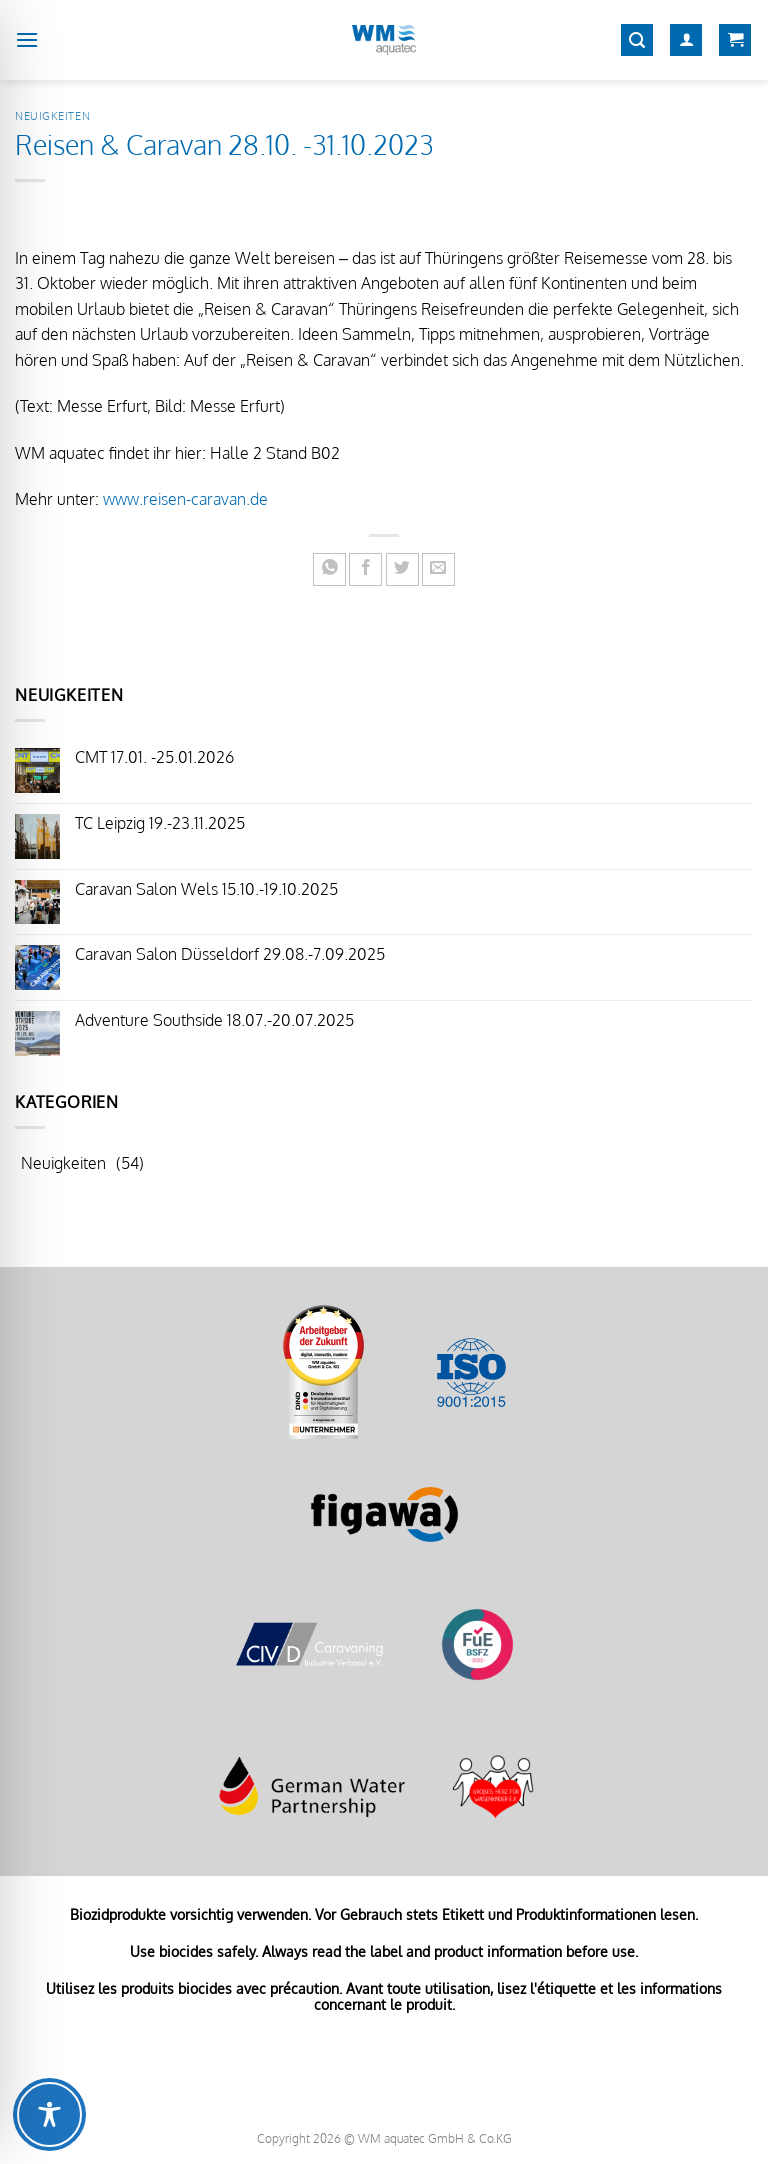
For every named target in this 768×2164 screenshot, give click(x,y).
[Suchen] (637, 40)
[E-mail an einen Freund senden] (438, 569)
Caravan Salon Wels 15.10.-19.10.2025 (206, 889)
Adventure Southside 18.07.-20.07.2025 (214, 1020)
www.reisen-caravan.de (185, 499)
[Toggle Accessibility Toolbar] (49, 2114)
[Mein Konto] (686, 40)
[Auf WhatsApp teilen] (329, 569)
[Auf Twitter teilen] (402, 569)
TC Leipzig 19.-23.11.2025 (160, 823)
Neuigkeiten (52, 115)
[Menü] (27, 39)
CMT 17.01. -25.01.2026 (154, 757)
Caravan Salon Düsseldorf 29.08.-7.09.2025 (230, 954)
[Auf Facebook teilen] (365, 569)
